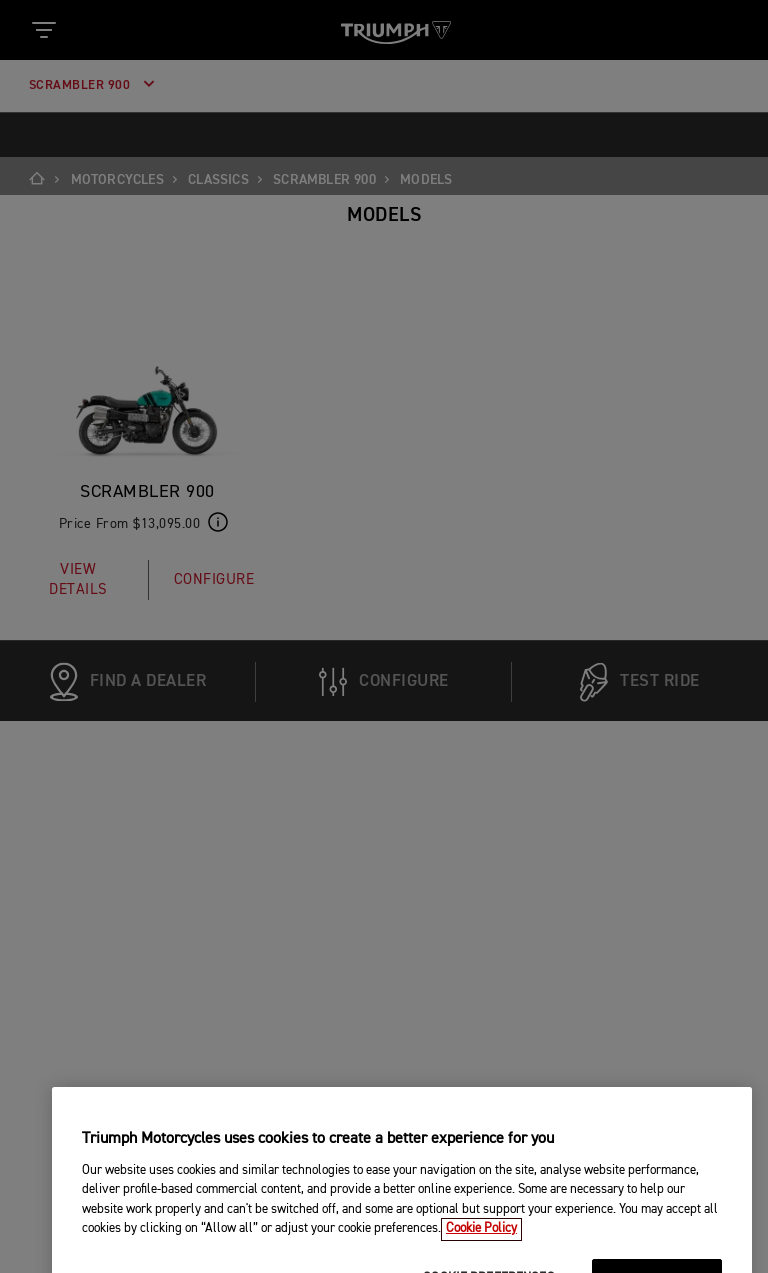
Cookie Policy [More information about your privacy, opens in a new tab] (481, 1264)
